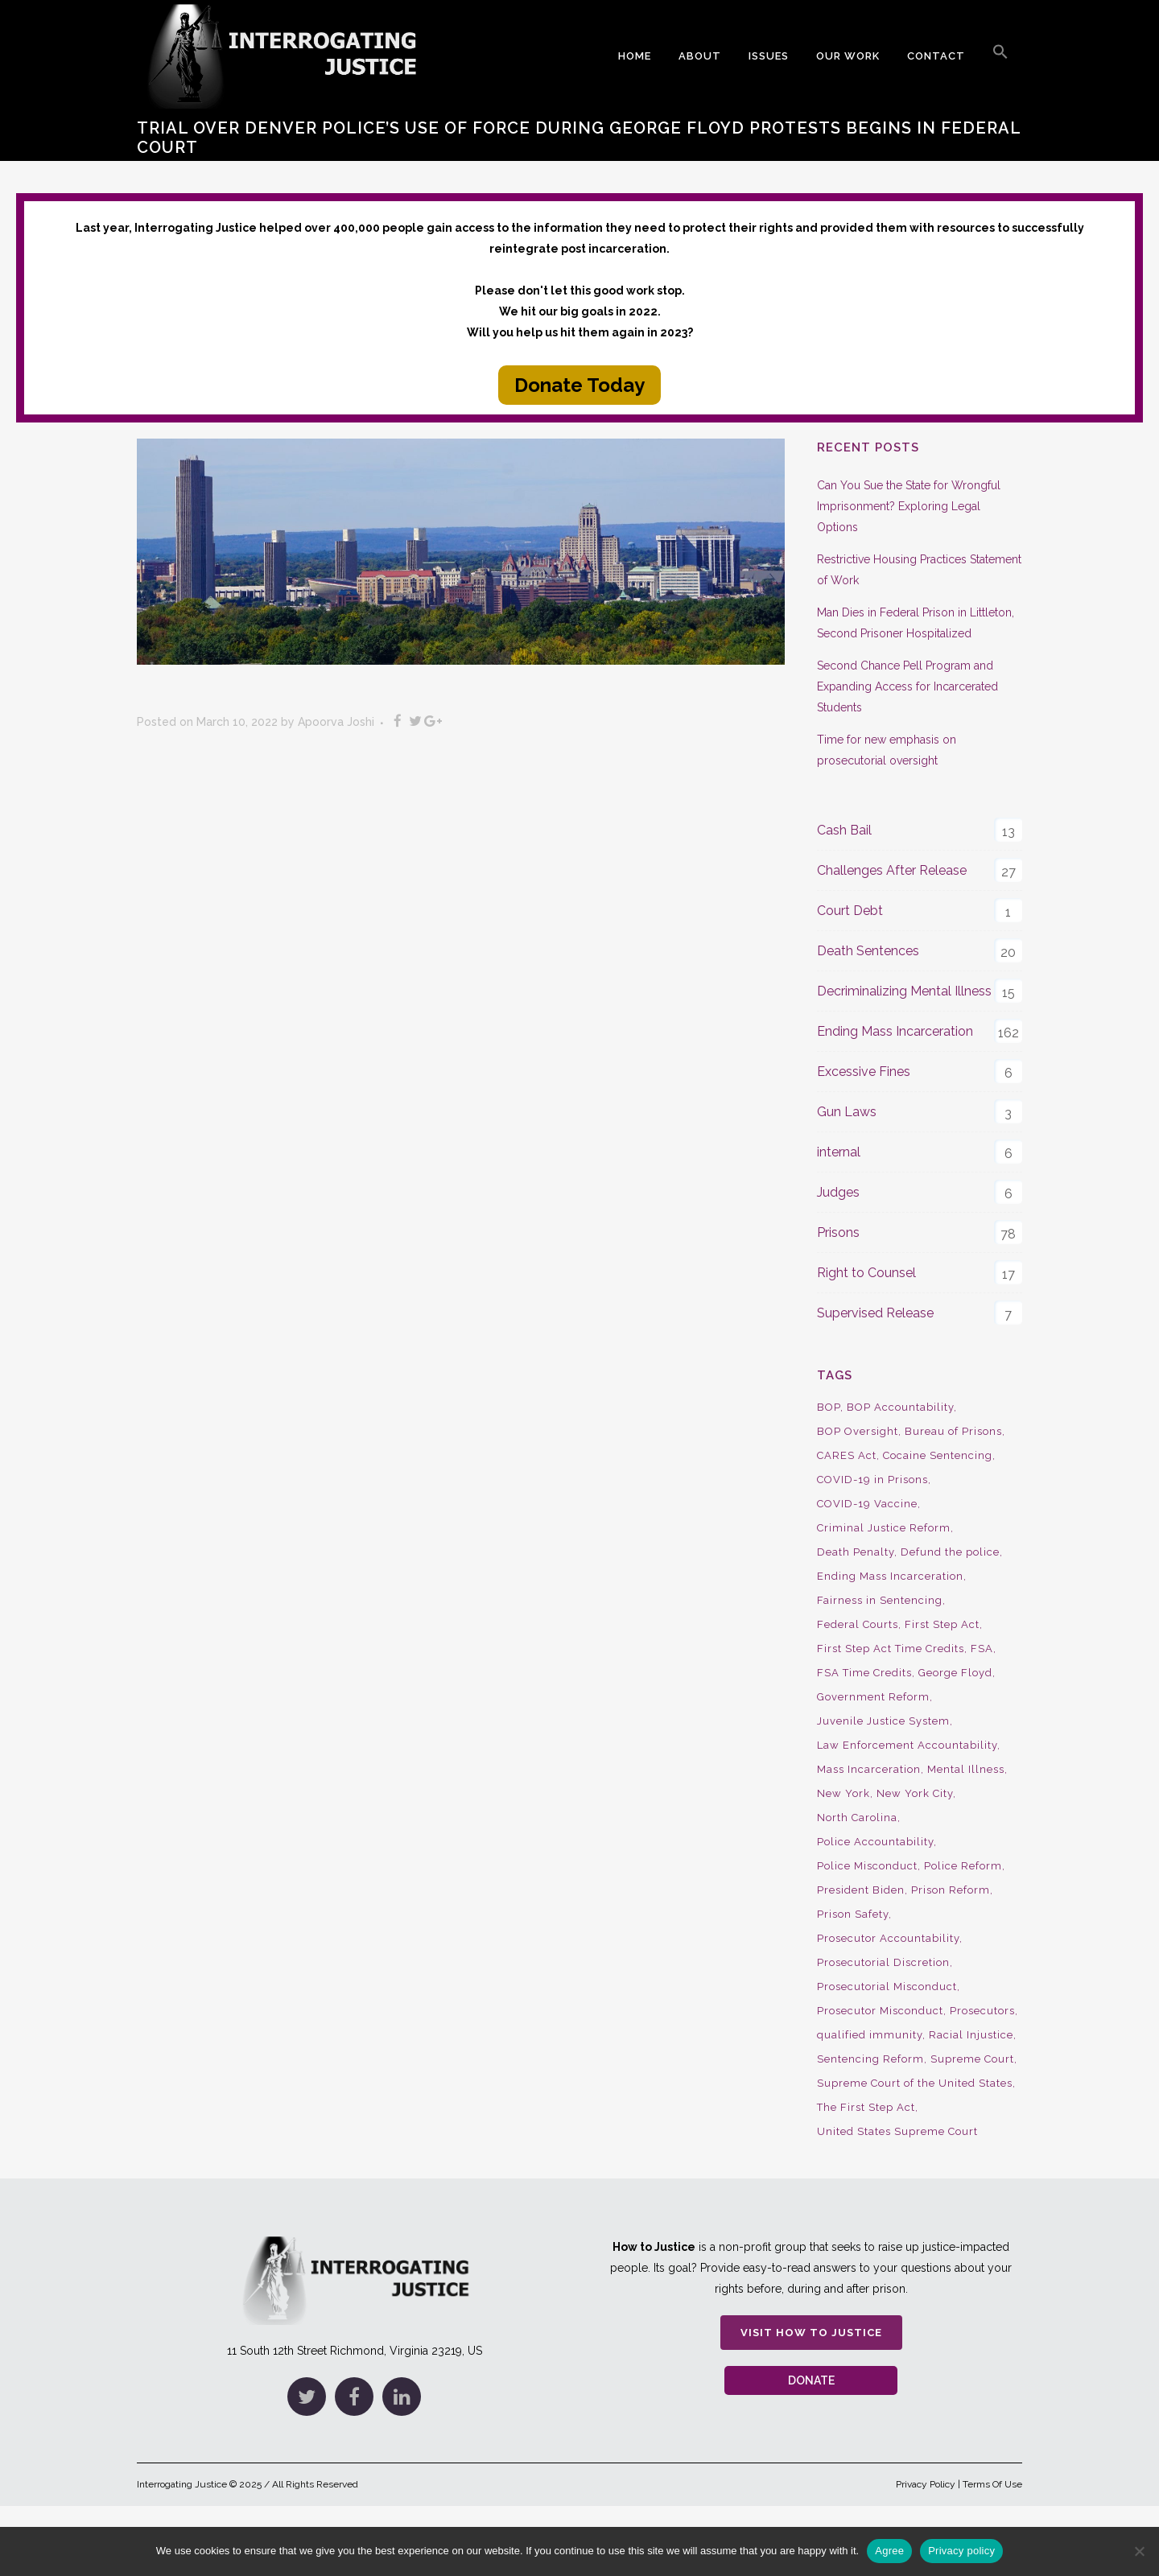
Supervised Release (875, 1313)
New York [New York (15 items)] (843, 1793)
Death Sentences (868, 950)
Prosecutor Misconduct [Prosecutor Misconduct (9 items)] (880, 2011)
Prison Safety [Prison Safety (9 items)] (853, 1914)
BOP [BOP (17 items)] (828, 1407)
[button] (1000, 56)
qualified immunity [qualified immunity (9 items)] (869, 2035)
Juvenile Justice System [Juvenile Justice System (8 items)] (883, 1721)
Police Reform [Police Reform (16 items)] (963, 1866)
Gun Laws (846, 1111)
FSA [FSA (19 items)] (982, 1648)
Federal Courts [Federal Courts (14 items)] (857, 1624)
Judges (838, 1192)
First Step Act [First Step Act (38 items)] (942, 1624)
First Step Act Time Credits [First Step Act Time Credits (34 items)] (890, 1648)
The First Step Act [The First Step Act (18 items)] (866, 2107)
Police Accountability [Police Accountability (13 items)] (875, 1842)
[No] (1139, 2551)
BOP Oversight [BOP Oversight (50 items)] (857, 1431)
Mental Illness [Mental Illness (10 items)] (965, 1769)
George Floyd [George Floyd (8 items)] (955, 1673)
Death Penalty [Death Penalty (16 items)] (855, 1552)
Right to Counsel (866, 1272)
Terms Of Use (992, 2484)
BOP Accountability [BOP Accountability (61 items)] (900, 1407)
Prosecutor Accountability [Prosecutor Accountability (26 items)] (888, 1938)
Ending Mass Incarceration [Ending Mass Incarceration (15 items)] (890, 1576)
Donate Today (579, 385)
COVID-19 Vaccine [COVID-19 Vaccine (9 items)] (867, 1504)
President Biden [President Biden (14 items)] (861, 1890)
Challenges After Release (892, 870)
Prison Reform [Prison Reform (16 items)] (950, 1890)
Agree (889, 2551)
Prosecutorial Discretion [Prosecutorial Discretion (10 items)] (883, 1962)
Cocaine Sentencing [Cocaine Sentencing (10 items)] (937, 1455)
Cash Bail (844, 830)
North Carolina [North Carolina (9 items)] (857, 1817)
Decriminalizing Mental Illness (904, 991)
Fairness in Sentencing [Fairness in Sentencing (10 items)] (879, 1600)
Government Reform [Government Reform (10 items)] (873, 1697)
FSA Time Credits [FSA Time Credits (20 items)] (864, 1673)
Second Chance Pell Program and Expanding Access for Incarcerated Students (907, 686)
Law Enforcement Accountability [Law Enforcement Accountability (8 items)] (907, 1745)
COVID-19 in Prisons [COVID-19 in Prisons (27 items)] (872, 1479)
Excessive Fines (863, 1071)
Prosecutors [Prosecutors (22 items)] (982, 2011)
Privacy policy (961, 2551)
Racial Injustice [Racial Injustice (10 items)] (971, 2035)
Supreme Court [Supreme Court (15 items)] (972, 2059)
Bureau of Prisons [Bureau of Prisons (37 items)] (953, 1431)
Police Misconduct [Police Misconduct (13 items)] (867, 1866)
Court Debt (850, 910)
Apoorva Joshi (336, 721)
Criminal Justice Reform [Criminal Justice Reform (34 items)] (884, 1528)
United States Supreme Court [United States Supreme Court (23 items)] (897, 2131)
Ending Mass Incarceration (895, 1031)
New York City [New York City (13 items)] (914, 1793)
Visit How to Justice (811, 2333)
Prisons (838, 1232)
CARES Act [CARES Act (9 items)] (846, 1455)
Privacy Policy (925, 2484)
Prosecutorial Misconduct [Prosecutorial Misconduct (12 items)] (887, 1986)
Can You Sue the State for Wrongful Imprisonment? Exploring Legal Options (908, 506)
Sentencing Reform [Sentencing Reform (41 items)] (870, 2059)
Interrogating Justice (182, 2484)
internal (838, 1152)
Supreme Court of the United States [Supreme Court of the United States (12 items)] (915, 2083)
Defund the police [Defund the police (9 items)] (950, 1552)
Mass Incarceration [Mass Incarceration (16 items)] (869, 1769)
